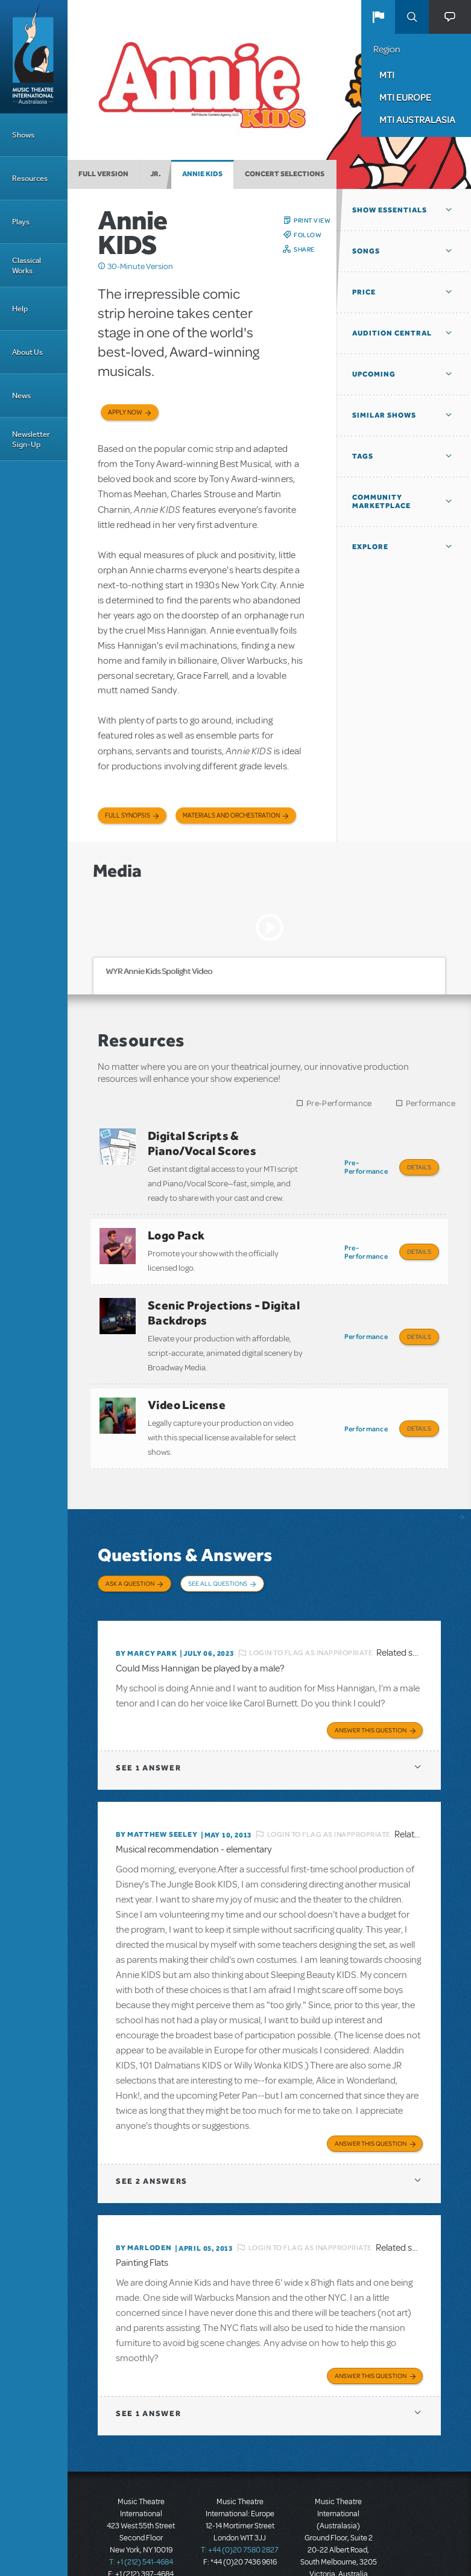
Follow (307, 235)
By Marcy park (146, 1630)
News (21, 395)
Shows (23, 135)
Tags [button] (362, 456)
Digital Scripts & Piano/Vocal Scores (202, 1143)
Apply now (125, 412)
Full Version (103, 174)
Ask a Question (130, 1566)
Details (419, 1167)
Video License (187, 1392)
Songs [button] (366, 251)
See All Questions (217, 1566)
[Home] (34, 56)
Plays (21, 222)
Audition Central (392, 333)
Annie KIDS (202, 174)
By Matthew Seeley (157, 1809)
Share (304, 249)
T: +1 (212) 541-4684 (141, 2534)
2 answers (152, 2154)
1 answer (148, 1743)
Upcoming (374, 374)
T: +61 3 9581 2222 (338, 2558)
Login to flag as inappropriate (311, 1630)
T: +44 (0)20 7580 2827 (240, 2522)
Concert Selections (284, 174)
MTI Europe (405, 97)
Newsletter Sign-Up (31, 439)
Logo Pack (176, 1231)
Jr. (155, 174)
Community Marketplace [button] (381, 501)
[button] (378, 17)
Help (20, 309)
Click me (102, 266)
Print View (312, 220)
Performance (430, 1103)
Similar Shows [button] (384, 415)
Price (364, 292)
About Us (27, 352)
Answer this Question (370, 1705)
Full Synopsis (127, 815)
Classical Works (26, 265)
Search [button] (412, 17)
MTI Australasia (417, 119)
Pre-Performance (339, 1103)
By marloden (144, 2221)
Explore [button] (370, 546)
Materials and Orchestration (231, 815)
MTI (386, 75)
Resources (30, 178)
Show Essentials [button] (389, 210)
